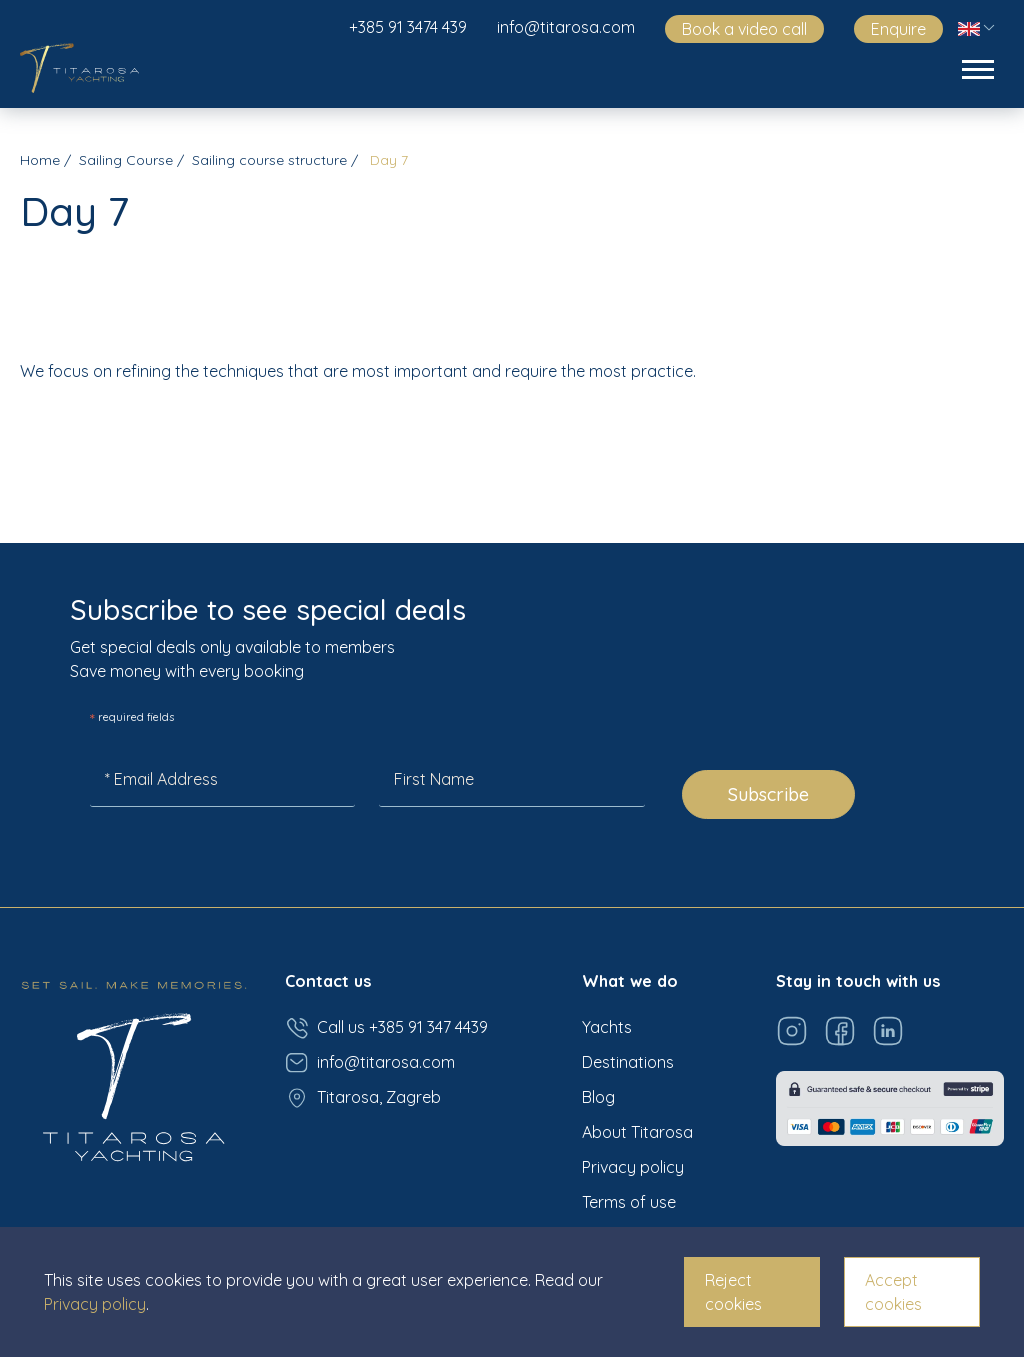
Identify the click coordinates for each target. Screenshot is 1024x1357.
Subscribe (768, 794)
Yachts (607, 1027)
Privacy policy (633, 1167)
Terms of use (629, 1202)
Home (40, 160)
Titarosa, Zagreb (363, 1098)
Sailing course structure (269, 160)
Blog (598, 1097)
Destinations (628, 1062)
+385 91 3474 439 (408, 27)
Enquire (898, 29)
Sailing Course (126, 160)
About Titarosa (637, 1132)
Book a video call (744, 29)
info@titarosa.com (566, 27)
